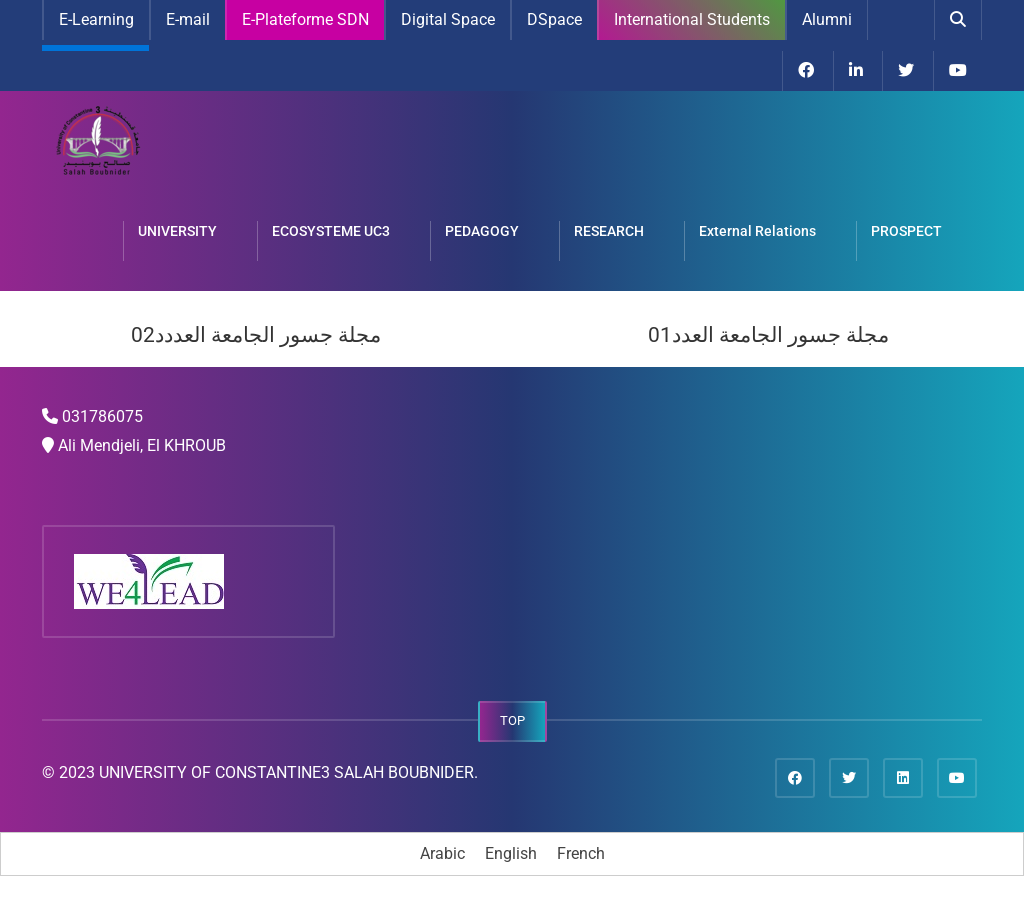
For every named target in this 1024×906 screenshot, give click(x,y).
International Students (692, 19)
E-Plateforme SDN (305, 19)
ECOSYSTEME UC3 (331, 231)
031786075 (102, 416)
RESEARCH (609, 231)
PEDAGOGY (482, 231)
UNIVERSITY (177, 231)
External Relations (757, 231)
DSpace (554, 19)
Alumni (827, 19)
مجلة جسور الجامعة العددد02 (256, 335)
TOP (512, 720)
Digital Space (448, 19)
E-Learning (96, 19)
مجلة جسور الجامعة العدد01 (768, 335)
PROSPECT (906, 231)
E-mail (188, 19)
